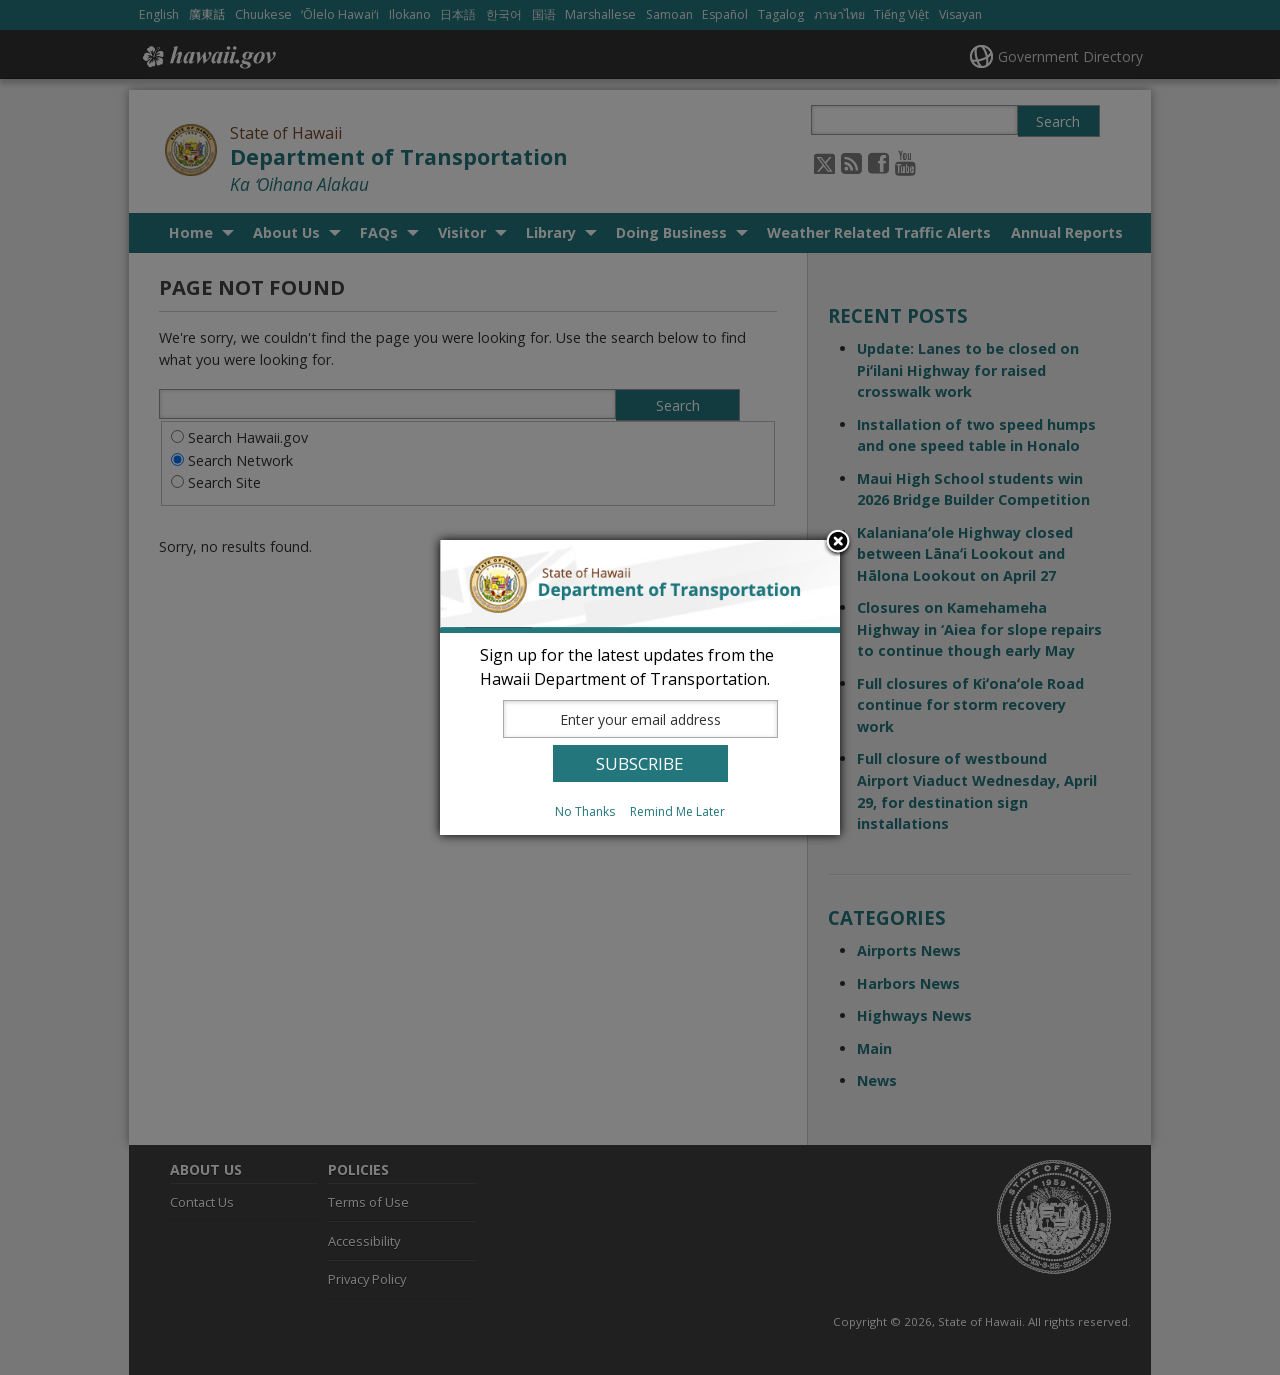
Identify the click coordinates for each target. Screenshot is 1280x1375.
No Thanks (585, 811)
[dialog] (640, 687)
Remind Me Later (677, 811)
